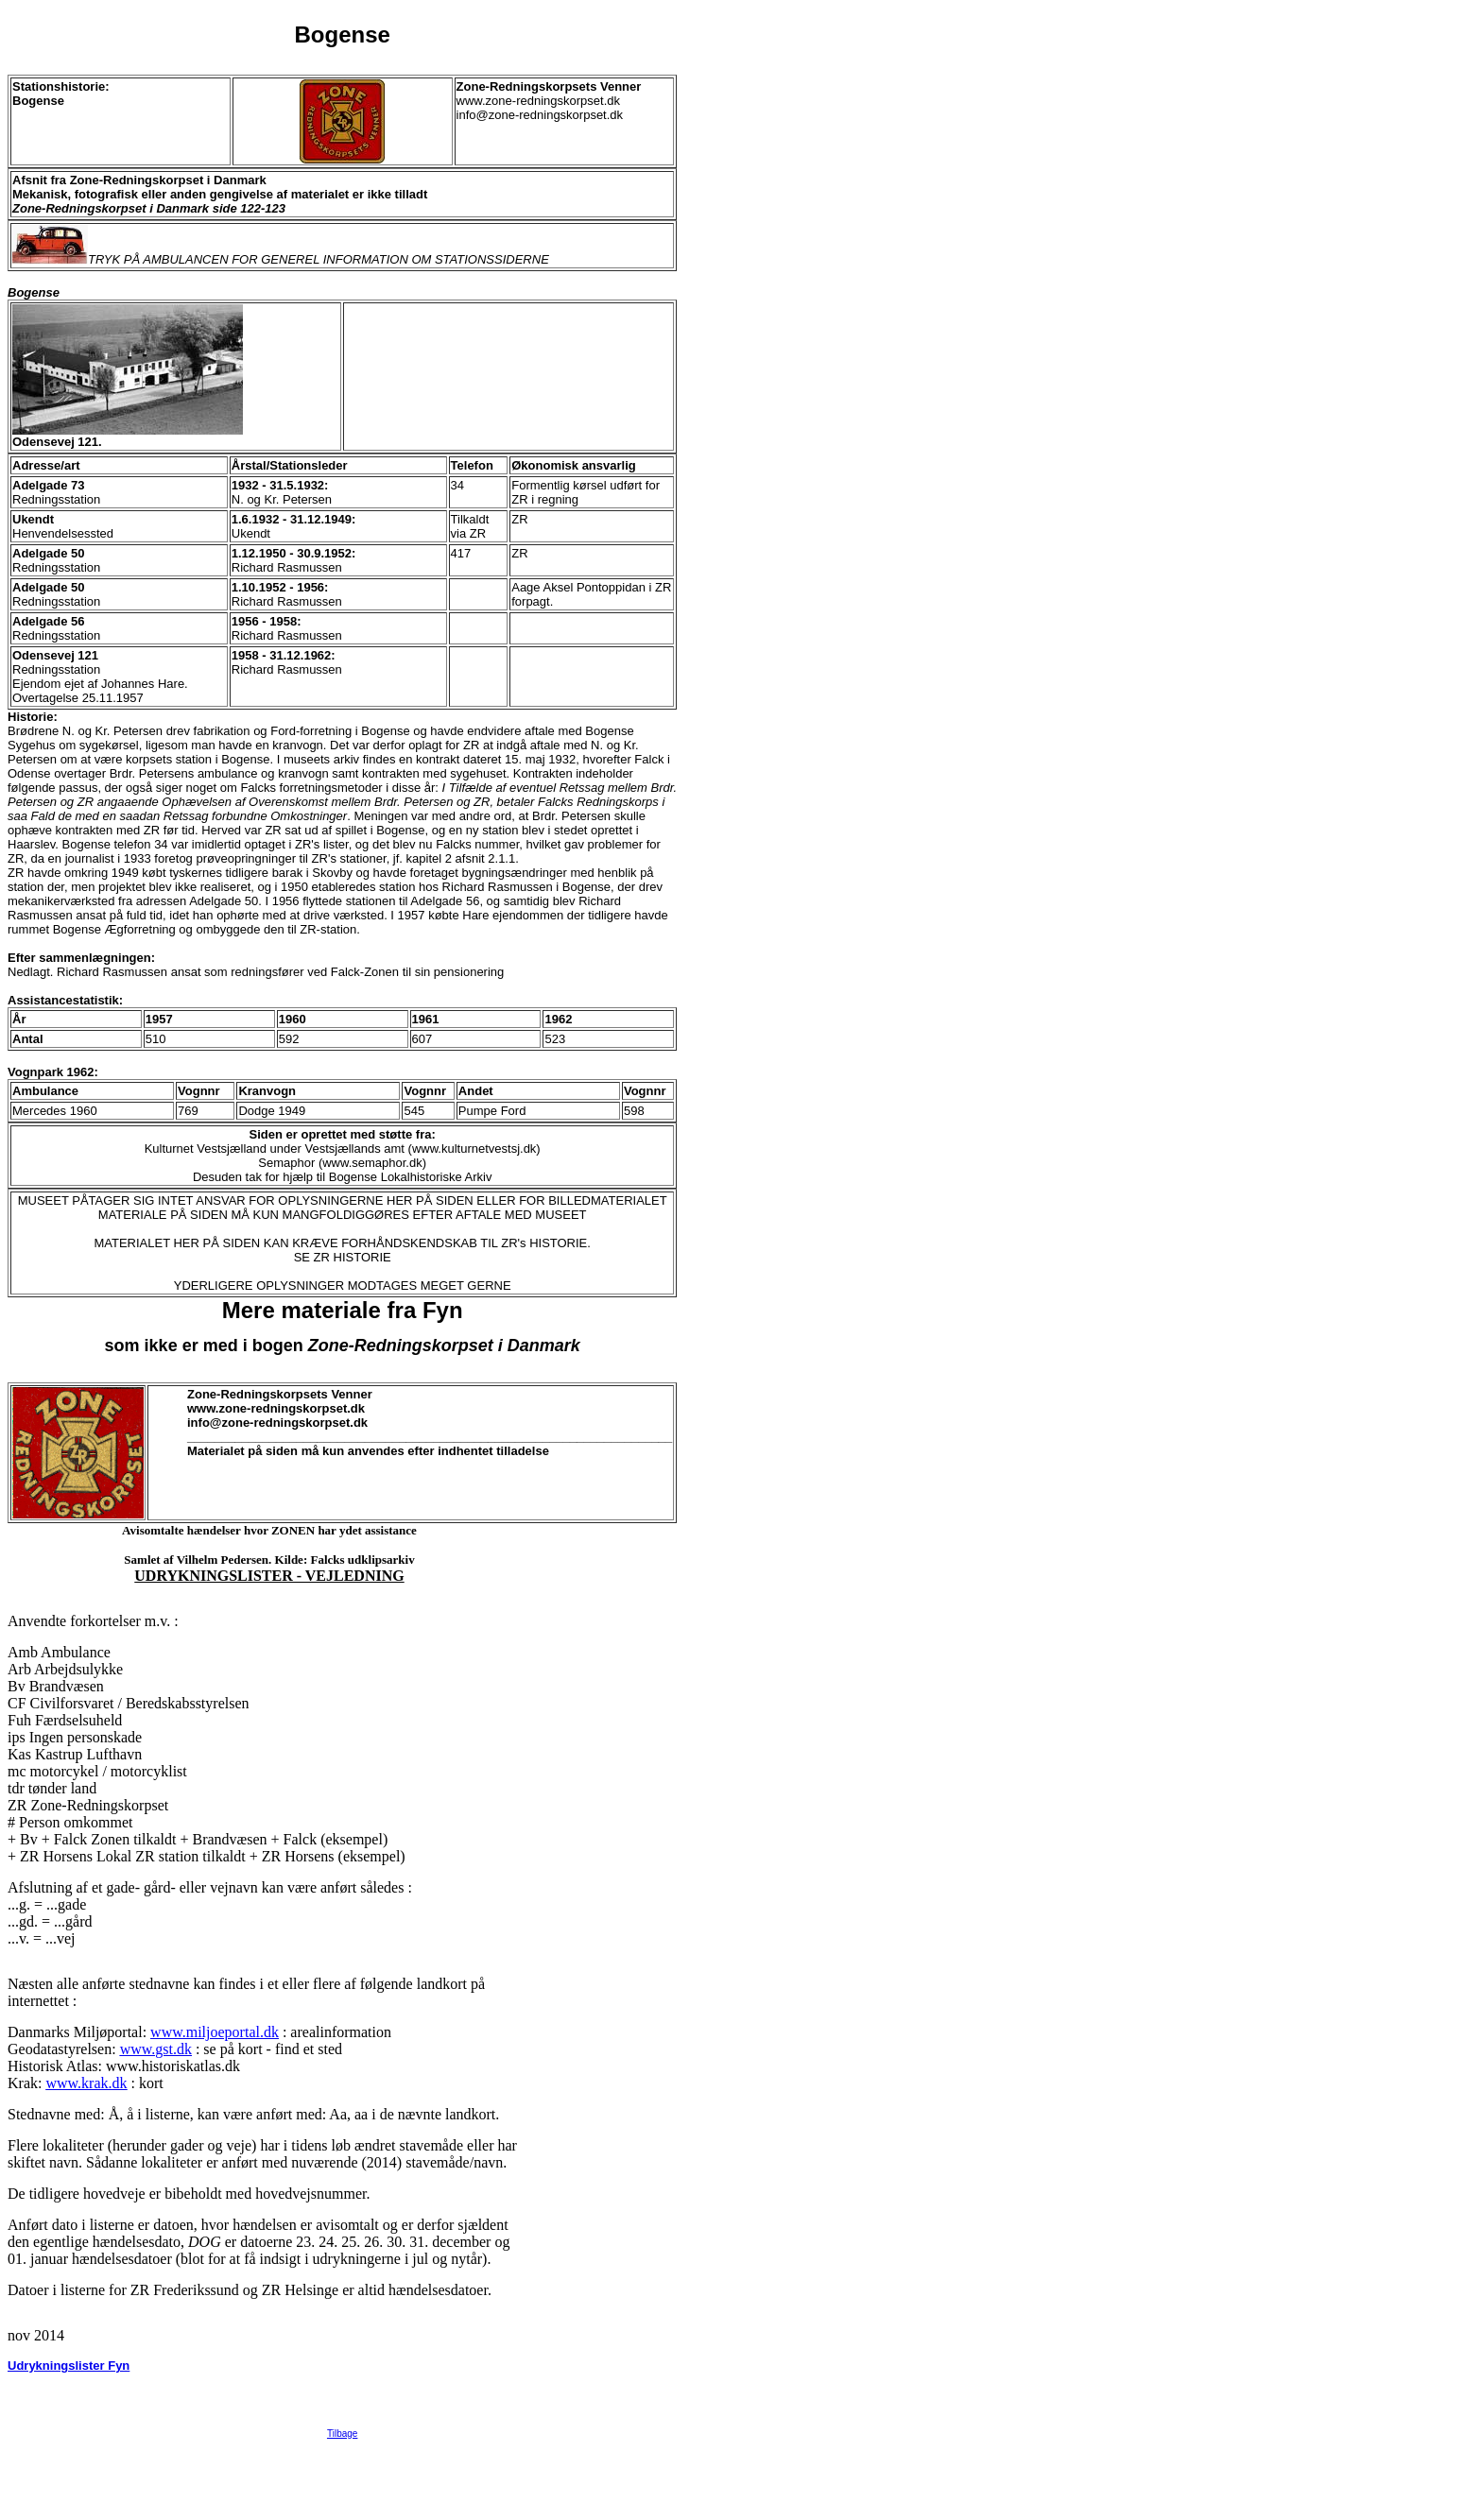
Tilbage (342, 2507)
